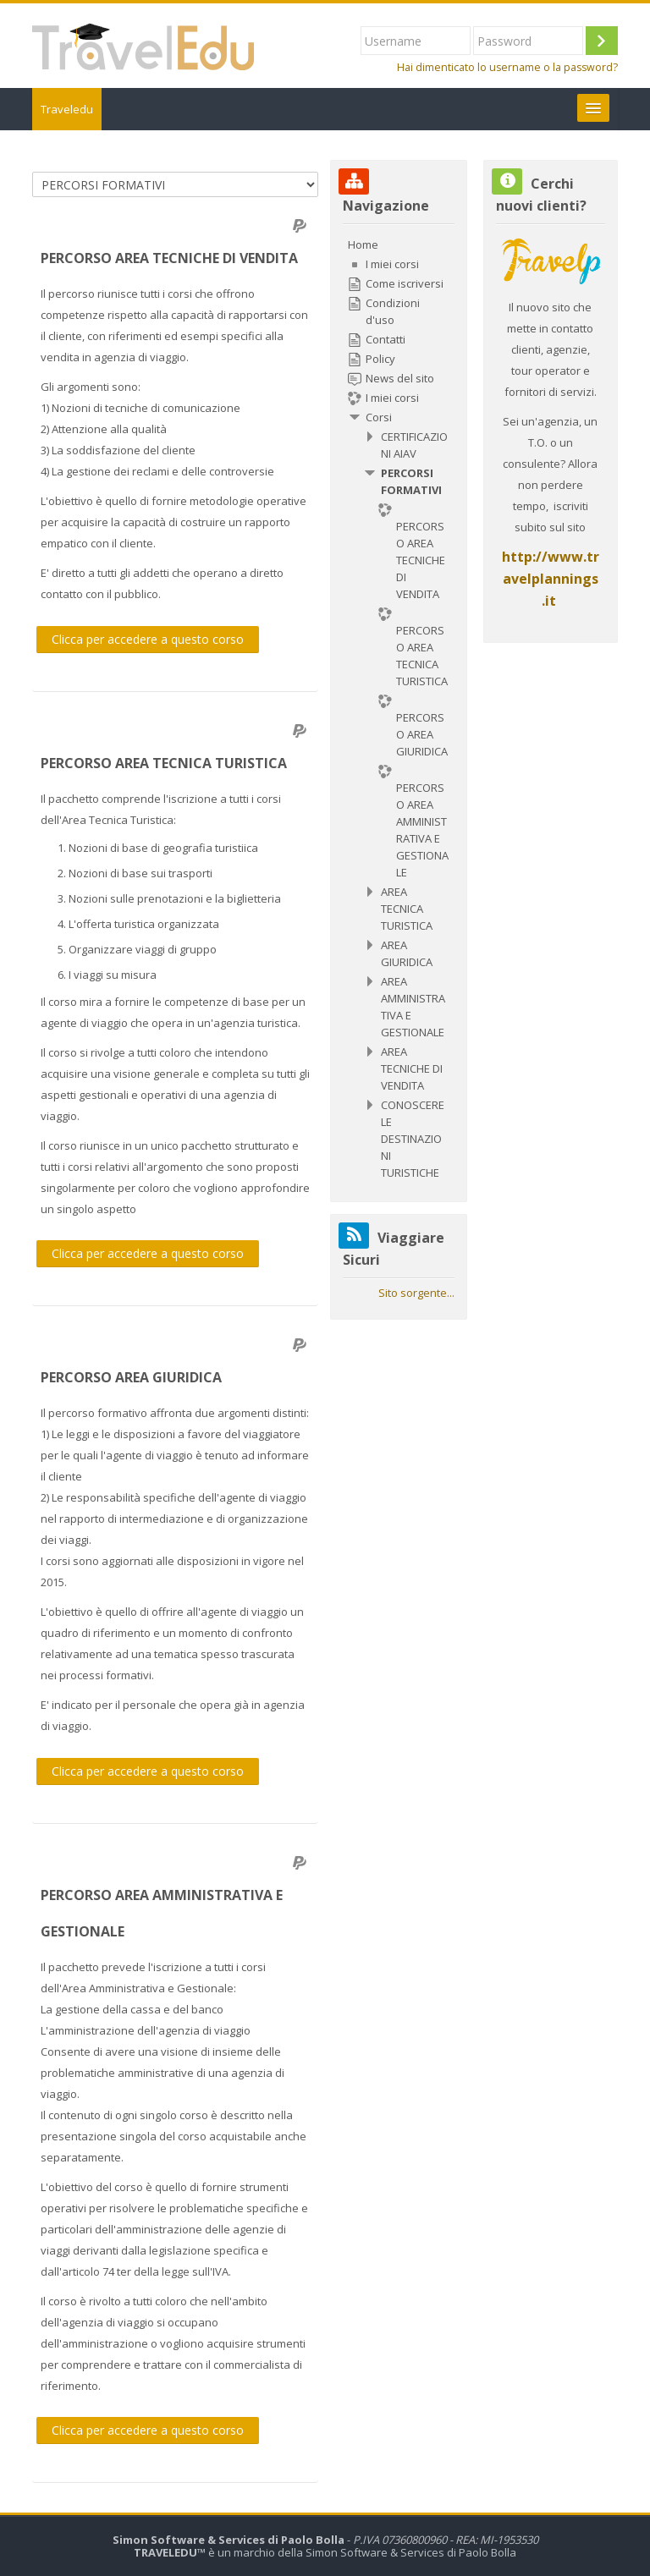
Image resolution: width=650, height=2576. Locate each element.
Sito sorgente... (416, 1292)
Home (363, 244)
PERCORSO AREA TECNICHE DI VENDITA (169, 258)
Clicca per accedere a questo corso (148, 639)
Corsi (379, 417)
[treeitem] (398, 708)
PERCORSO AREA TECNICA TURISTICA (164, 763)
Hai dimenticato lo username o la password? (507, 67)
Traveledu (67, 109)
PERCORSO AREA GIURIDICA (131, 1377)
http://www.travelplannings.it (550, 578)
